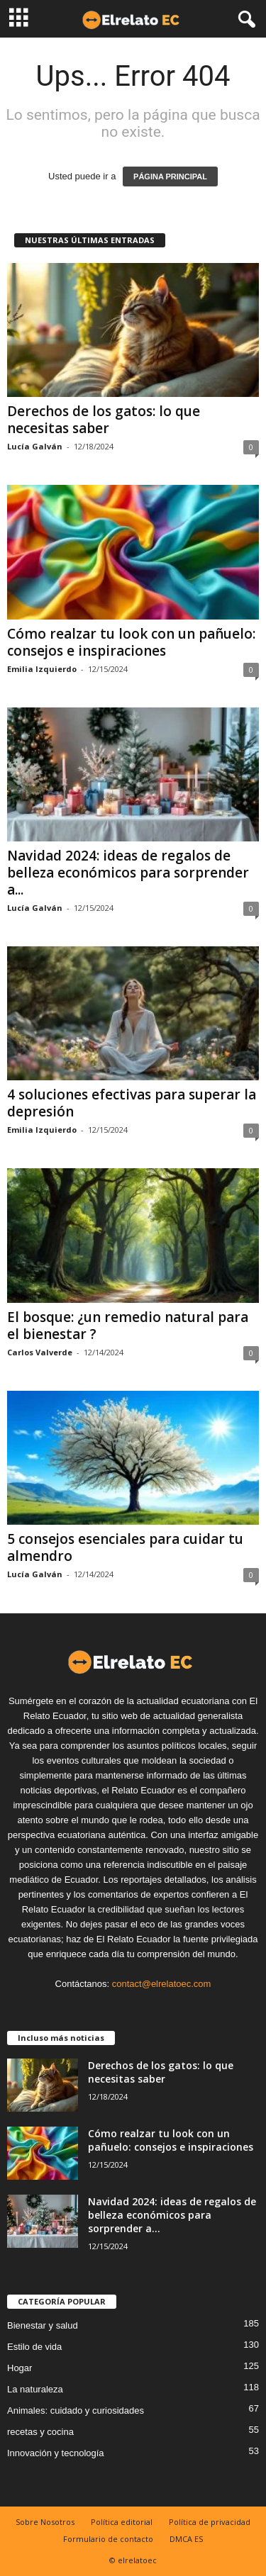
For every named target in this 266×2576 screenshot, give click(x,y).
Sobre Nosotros (45, 2521)
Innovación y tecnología (55, 2453)
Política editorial (122, 2521)
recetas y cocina (40, 2431)
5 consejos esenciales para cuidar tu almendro (125, 1547)
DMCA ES (186, 2538)
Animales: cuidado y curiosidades (75, 2410)
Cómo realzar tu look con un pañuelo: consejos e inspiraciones (131, 642)
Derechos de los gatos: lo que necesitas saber (103, 419)
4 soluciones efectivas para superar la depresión (131, 1103)
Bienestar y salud (42, 2325)
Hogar (19, 2368)
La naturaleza (35, 2389)
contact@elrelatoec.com (161, 1983)
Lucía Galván (34, 446)
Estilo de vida (34, 2346)
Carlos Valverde (39, 1352)
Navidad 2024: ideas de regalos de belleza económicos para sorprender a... (128, 872)
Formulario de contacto (108, 2538)
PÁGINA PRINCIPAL (170, 176)
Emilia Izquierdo (42, 668)
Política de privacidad (209, 2521)
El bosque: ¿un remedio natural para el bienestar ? (127, 1325)
